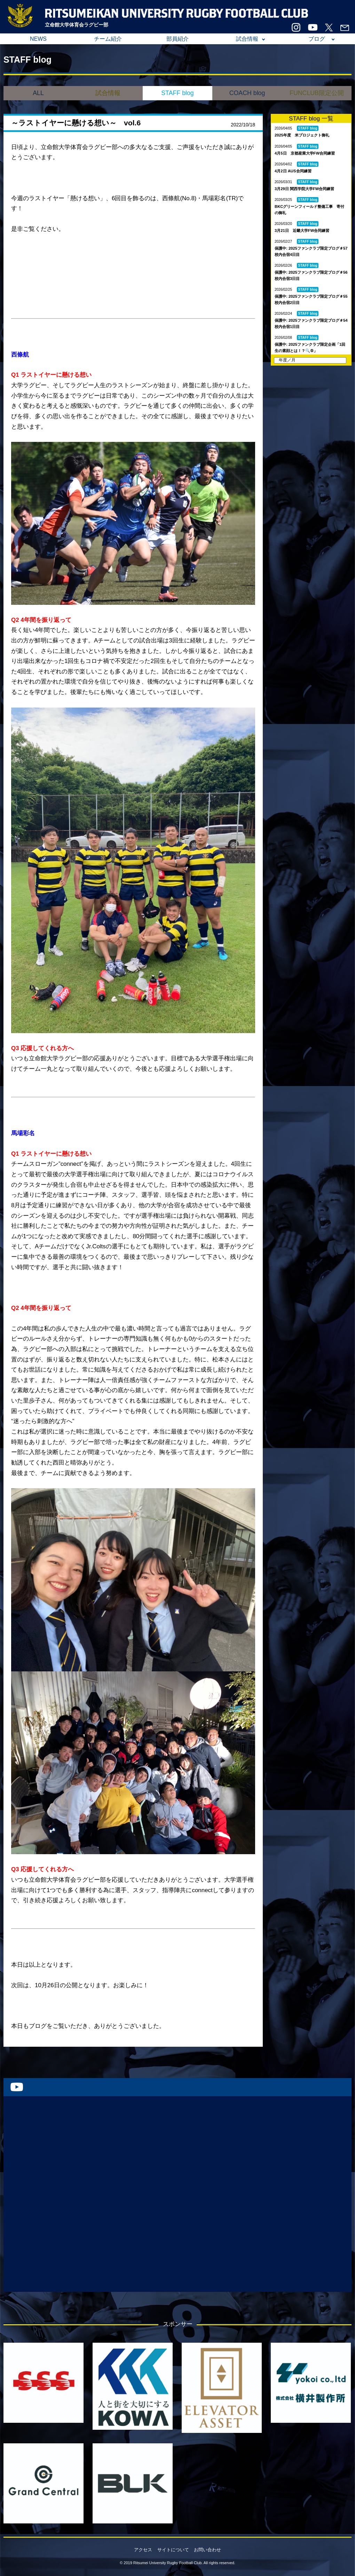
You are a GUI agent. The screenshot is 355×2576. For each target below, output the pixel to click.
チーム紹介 (108, 39)
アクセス (143, 2549)
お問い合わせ (207, 2549)
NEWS (38, 39)
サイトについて (173, 2549)
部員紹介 (177, 39)
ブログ (316, 39)
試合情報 (247, 39)
